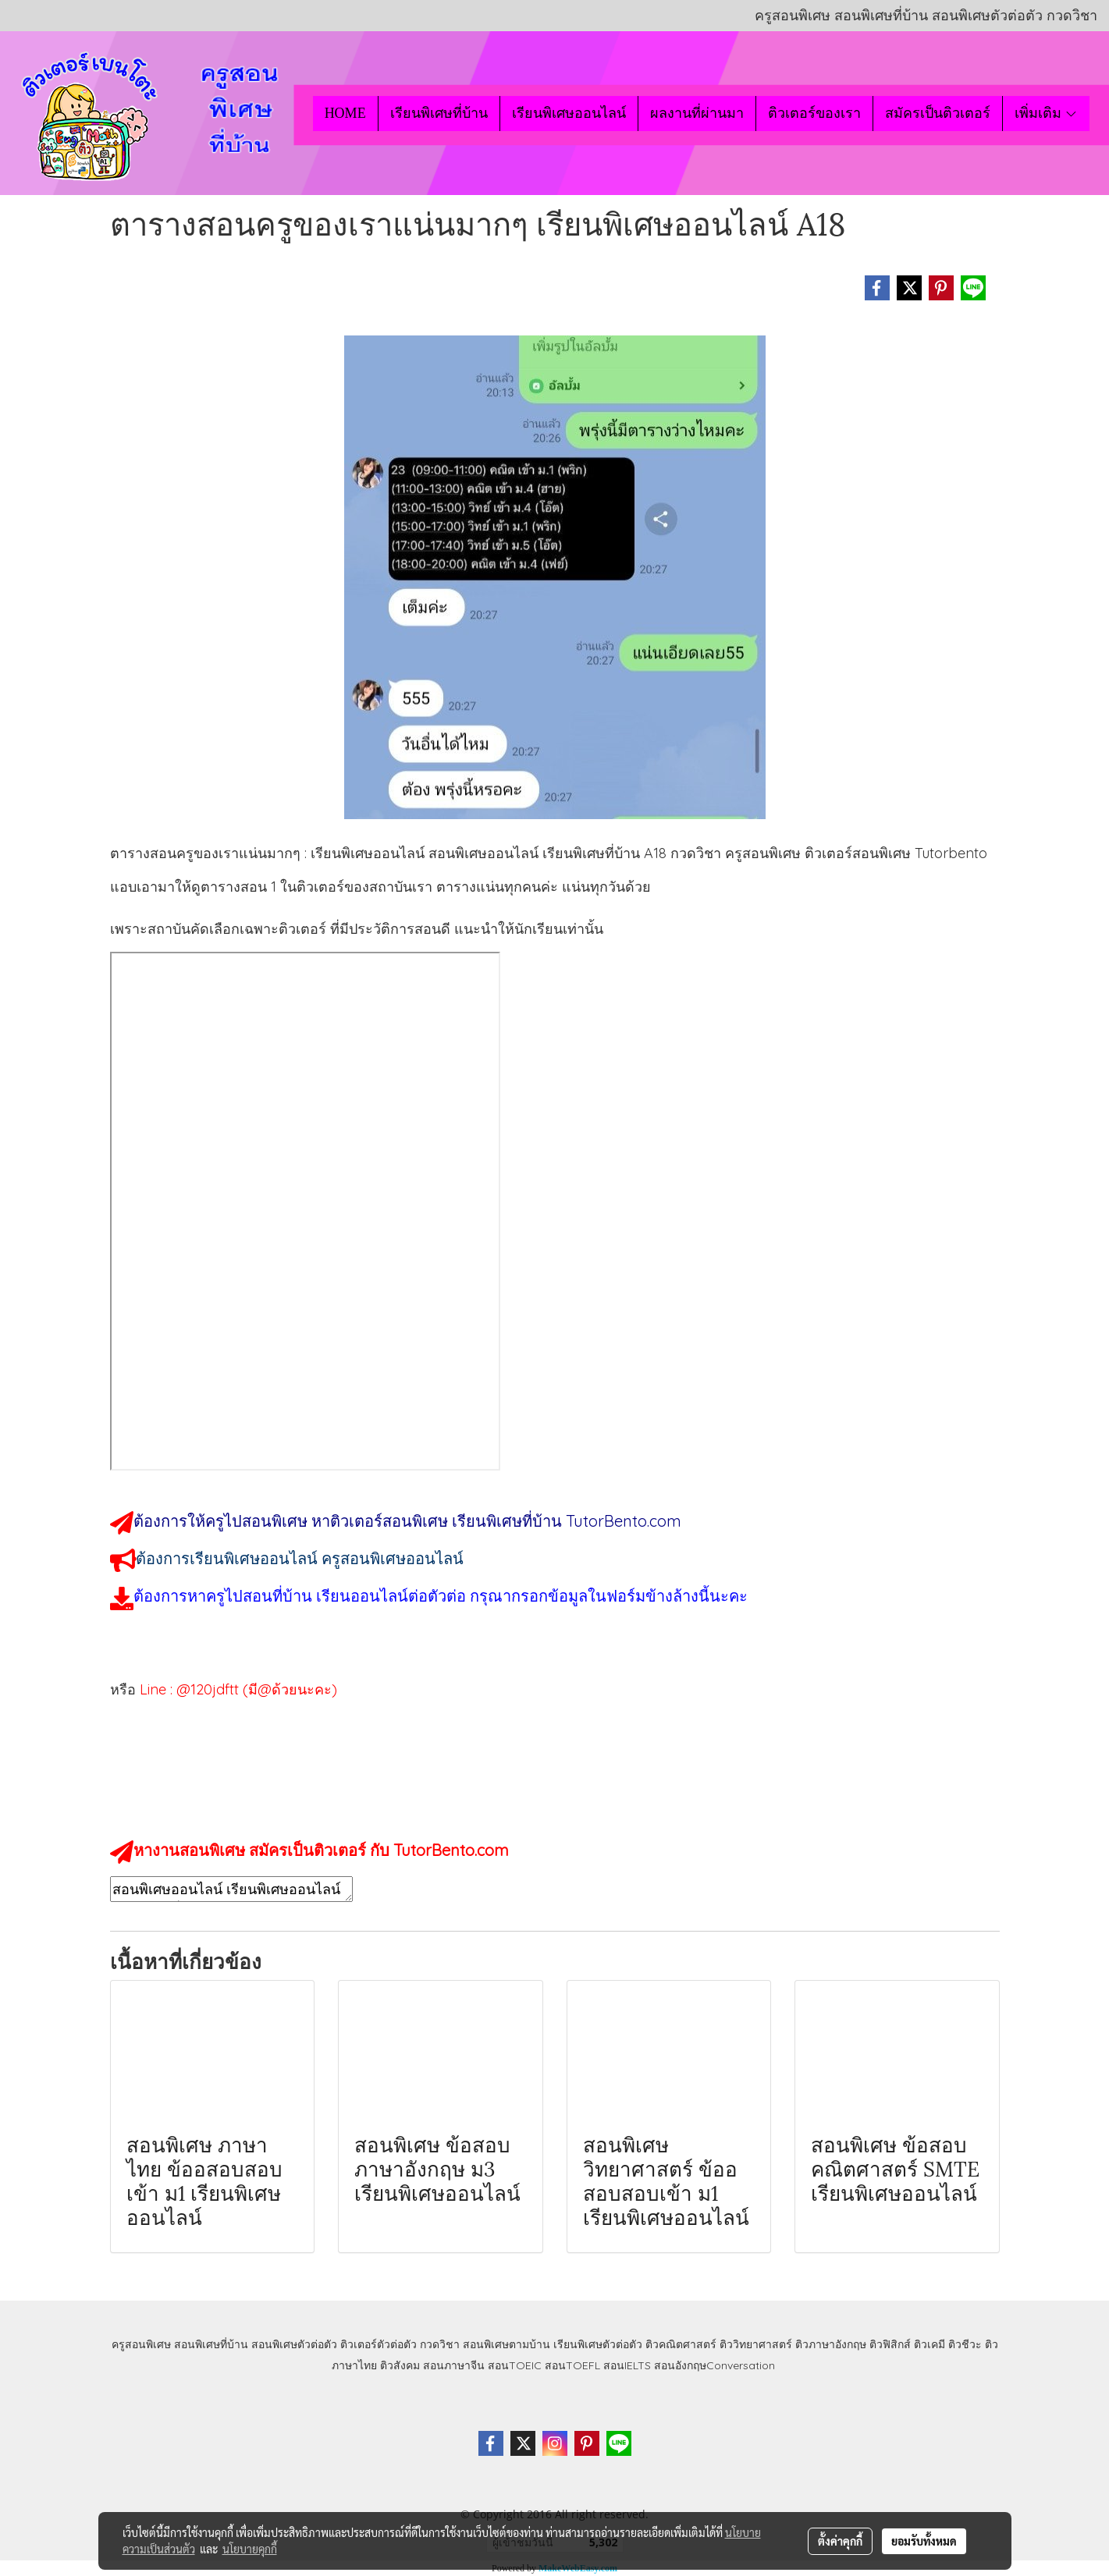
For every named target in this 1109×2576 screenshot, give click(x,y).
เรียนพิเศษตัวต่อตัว (599, 2344)
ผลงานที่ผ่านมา (697, 113)
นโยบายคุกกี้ (249, 2549)
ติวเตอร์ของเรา (814, 113)
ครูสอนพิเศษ (141, 2344)
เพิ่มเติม (1046, 113)
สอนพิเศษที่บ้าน (211, 2344)
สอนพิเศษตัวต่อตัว (294, 2344)
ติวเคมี (929, 2344)
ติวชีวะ (965, 2344)
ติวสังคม (400, 2365)
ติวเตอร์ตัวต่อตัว (378, 2344)
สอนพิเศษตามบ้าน (506, 2344)
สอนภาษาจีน (454, 2365)
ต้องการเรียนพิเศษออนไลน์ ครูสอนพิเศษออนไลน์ (300, 1558)
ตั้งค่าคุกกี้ (840, 2541)
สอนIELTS (627, 2365)
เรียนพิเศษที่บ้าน (439, 113)
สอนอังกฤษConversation (714, 2365)
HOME (345, 113)
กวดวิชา (440, 2344)
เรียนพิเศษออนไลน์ (569, 113)
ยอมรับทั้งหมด (924, 2541)
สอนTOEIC (515, 2365)
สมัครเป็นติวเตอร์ (937, 113)
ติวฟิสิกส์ (890, 2344)
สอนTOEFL (572, 2365)
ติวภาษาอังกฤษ (830, 2344)
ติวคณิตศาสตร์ (680, 2344)
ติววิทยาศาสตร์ (756, 2344)
